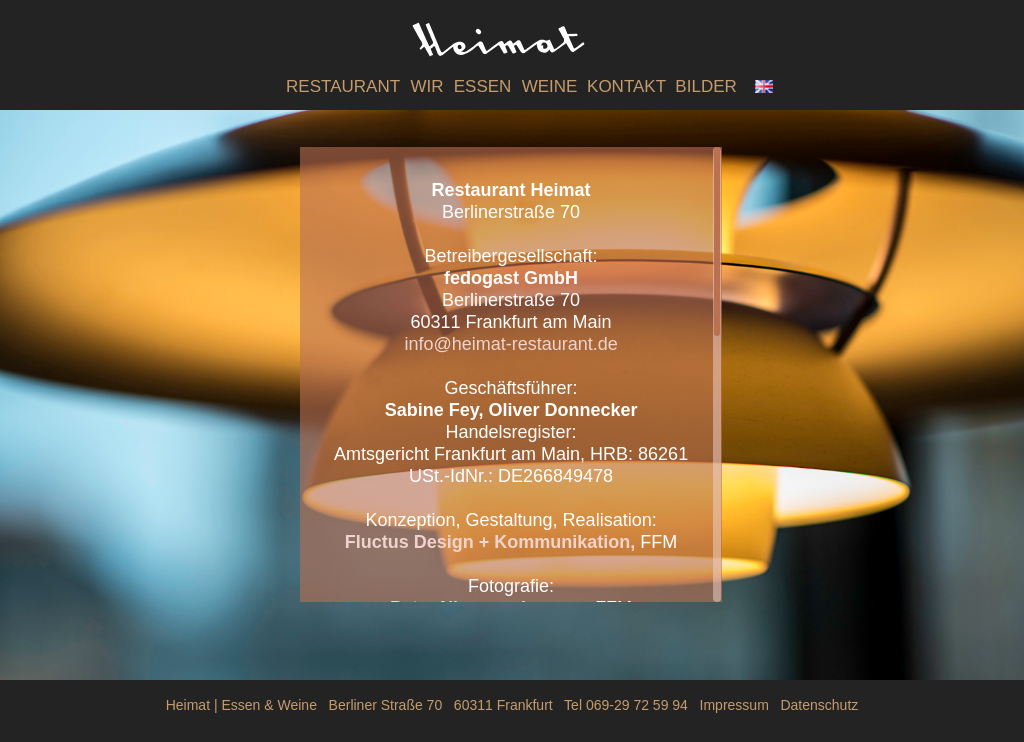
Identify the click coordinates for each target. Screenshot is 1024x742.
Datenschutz (819, 705)
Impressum (734, 705)
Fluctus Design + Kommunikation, (493, 542)
